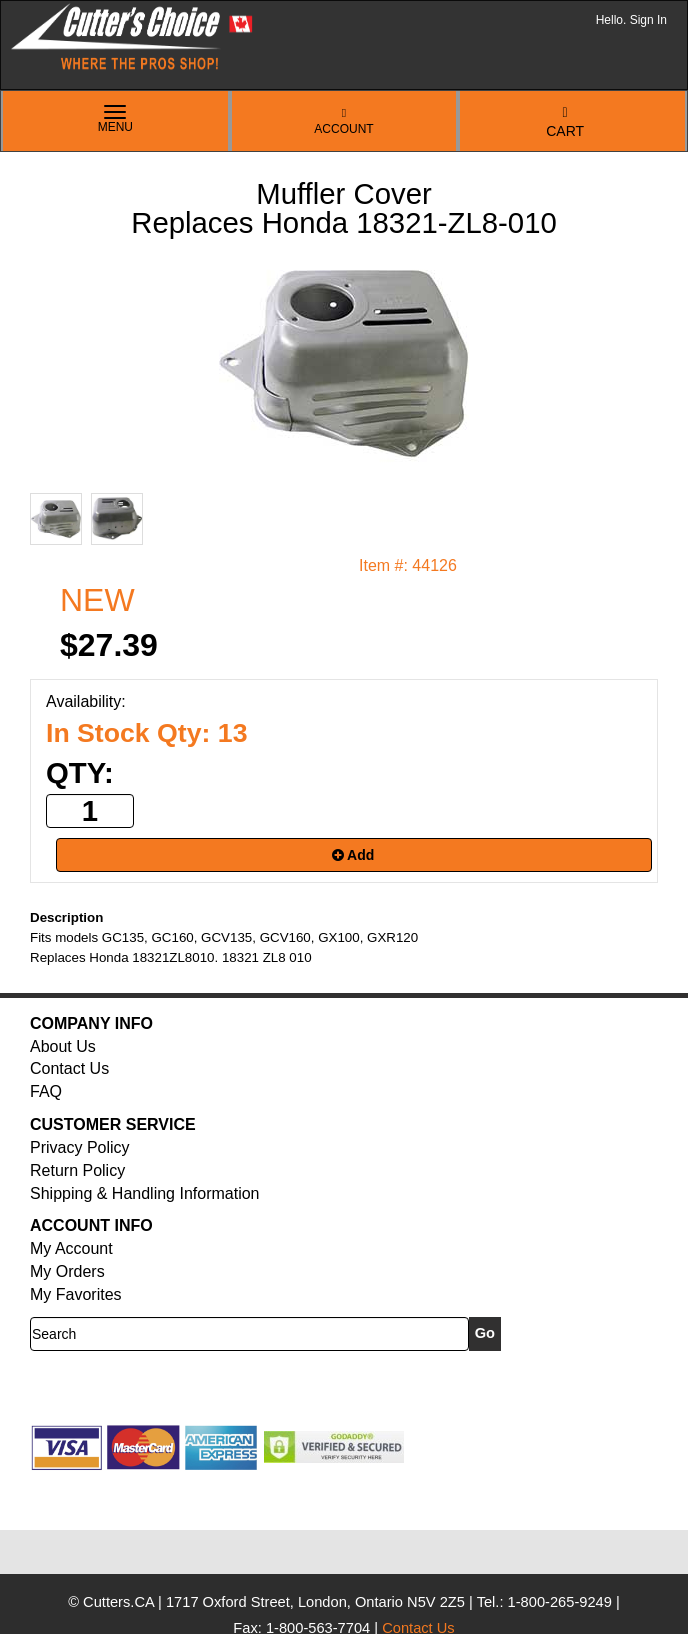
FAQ (46, 1091)
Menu (116, 120)
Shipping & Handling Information (144, 1193)
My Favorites (76, 1294)
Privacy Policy (80, 1147)
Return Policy (77, 1170)
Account (343, 121)
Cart (565, 122)
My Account (71, 1248)
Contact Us (69, 1068)
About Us (63, 1046)
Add (353, 855)
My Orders (67, 1271)
